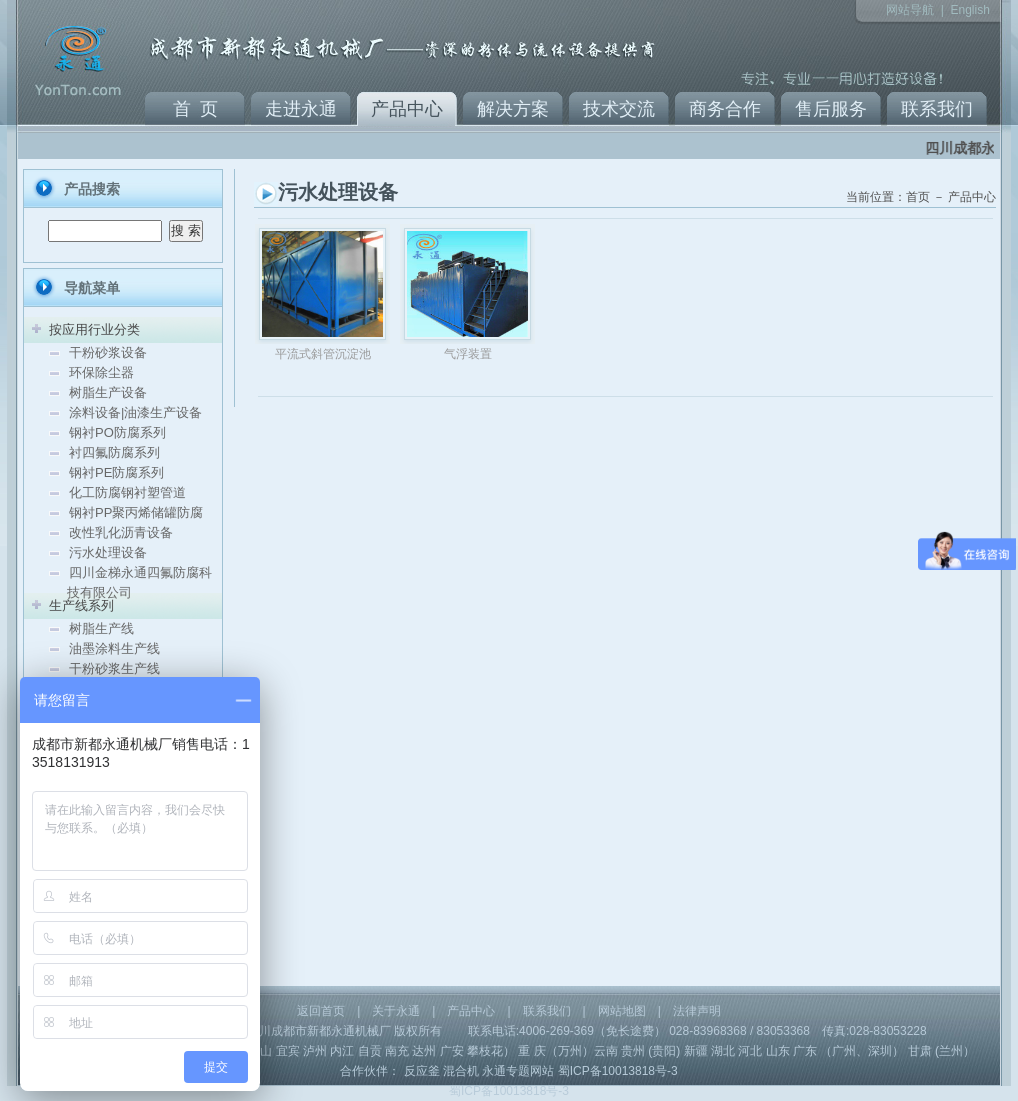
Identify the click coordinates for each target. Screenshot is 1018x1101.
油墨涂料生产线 (114, 648)
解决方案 (513, 109)
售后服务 (831, 109)
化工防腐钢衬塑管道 (127, 492)
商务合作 (725, 109)
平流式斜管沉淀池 (323, 354)
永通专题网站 (518, 1071)
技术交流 (619, 109)
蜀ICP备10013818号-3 (618, 1071)
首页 (918, 197)
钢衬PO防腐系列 (117, 432)
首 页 (195, 109)
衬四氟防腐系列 (114, 452)
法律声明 (697, 1011)
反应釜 (422, 1071)
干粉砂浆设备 (108, 352)
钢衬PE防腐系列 (116, 472)
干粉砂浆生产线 (114, 668)
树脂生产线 (101, 628)
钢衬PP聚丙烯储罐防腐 (136, 512)
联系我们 (937, 109)
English (969, 10)
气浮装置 (468, 354)
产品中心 (407, 109)
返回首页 (321, 1011)
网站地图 (622, 1011)
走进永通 (301, 109)
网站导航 (910, 10)
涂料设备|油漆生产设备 (135, 412)
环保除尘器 (101, 372)
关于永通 (396, 1011)
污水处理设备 (108, 552)
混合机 (461, 1071)
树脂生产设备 (108, 392)
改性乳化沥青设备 (121, 532)
